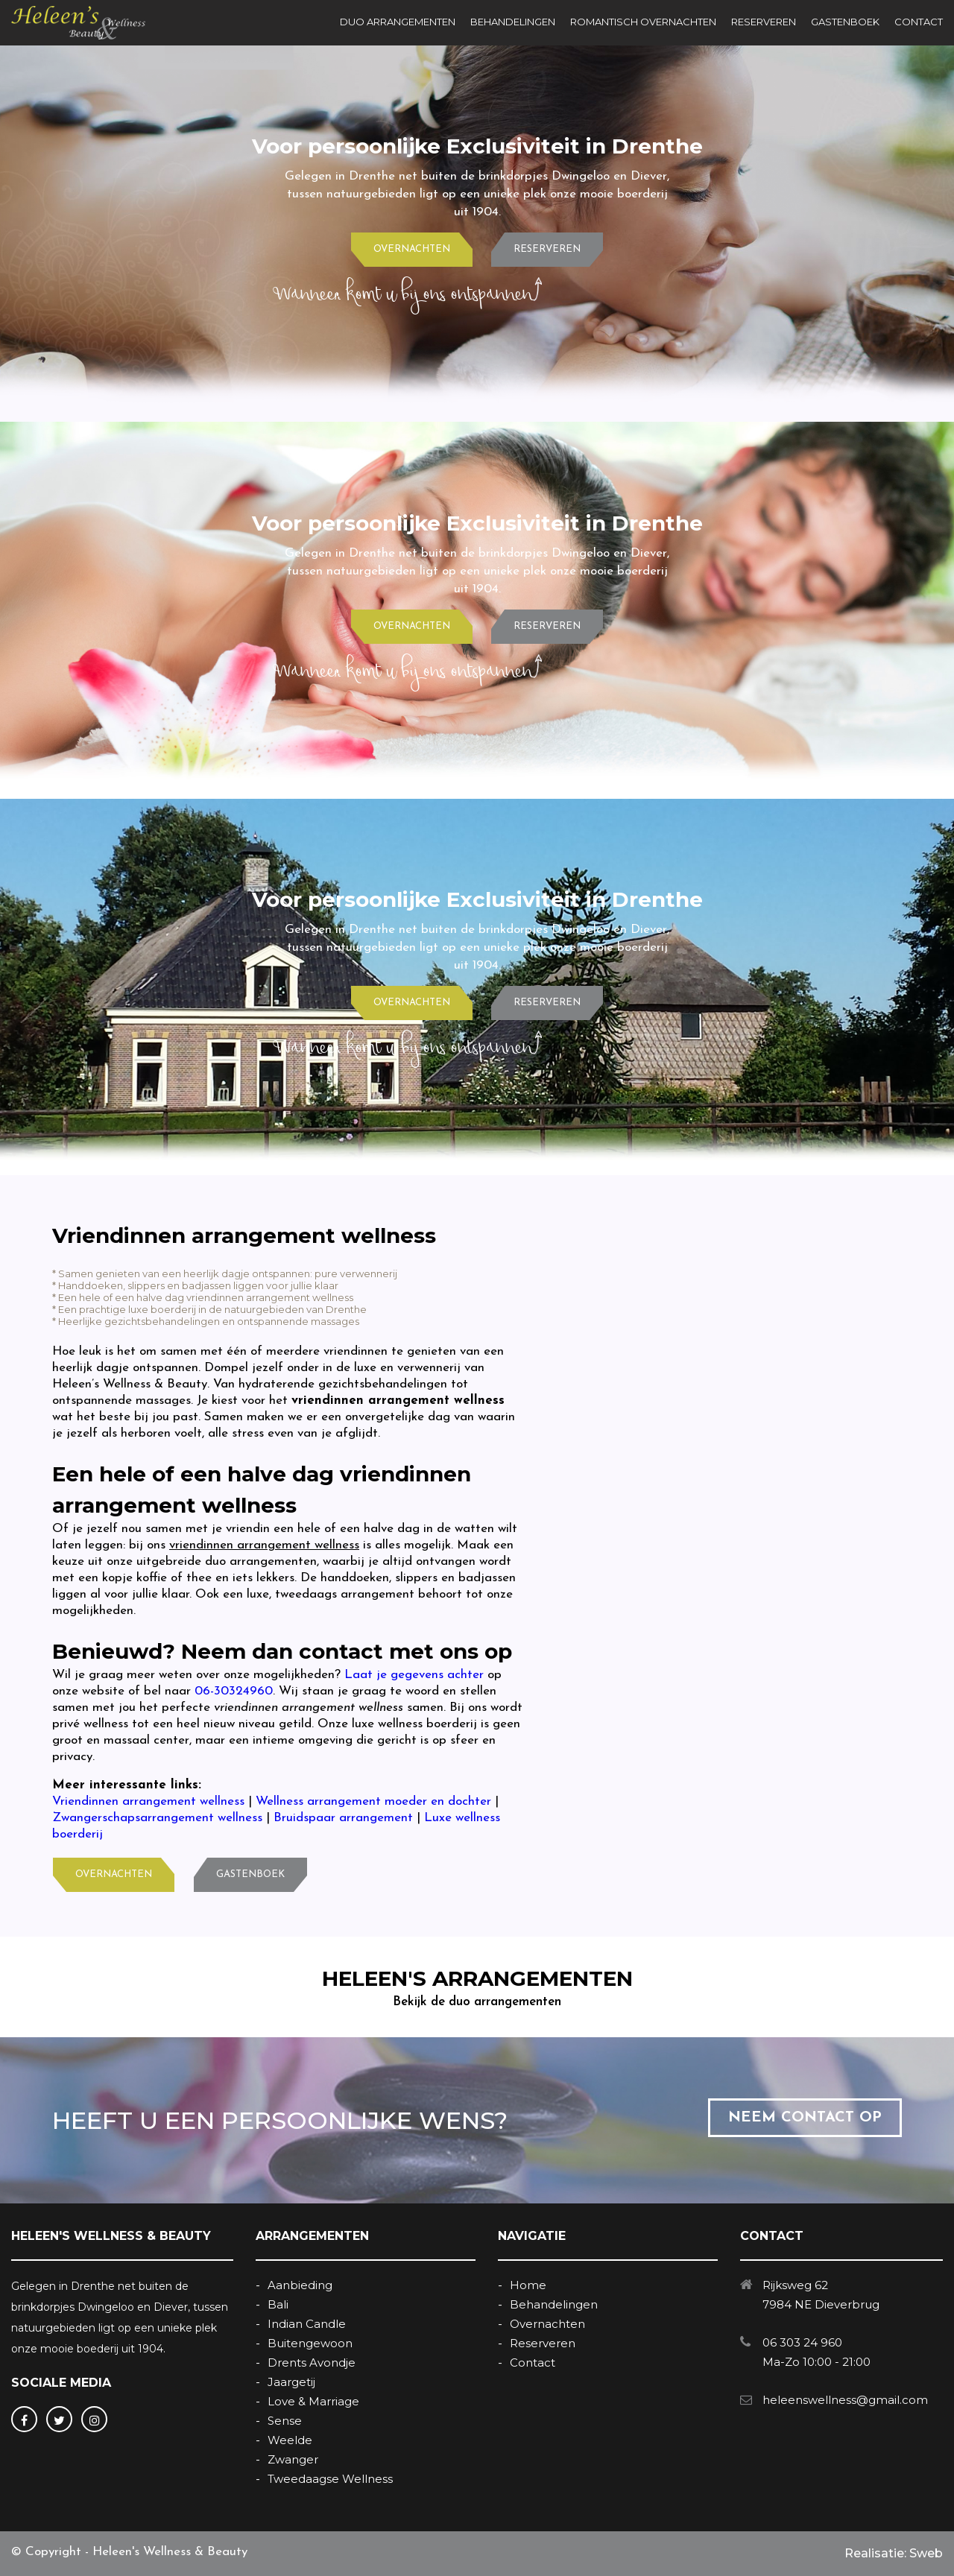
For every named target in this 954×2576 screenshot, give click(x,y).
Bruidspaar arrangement (343, 1817)
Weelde (290, 2440)
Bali (278, 2304)
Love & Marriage (313, 2401)
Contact (532, 2362)
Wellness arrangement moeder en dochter (373, 1801)
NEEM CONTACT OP (805, 2117)
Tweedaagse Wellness (330, 2479)
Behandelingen (554, 2304)
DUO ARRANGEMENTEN (397, 22)
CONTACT (918, 22)
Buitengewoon (310, 2343)
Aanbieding (300, 2285)
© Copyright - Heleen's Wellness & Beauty (129, 2551)
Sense (285, 2421)
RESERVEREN (763, 22)
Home (528, 2285)
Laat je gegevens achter (414, 1674)
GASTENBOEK (845, 22)
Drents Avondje (312, 2362)
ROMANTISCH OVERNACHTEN (643, 22)
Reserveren (542, 2343)
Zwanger (293, 2459)
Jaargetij (291, 2382)
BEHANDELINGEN (512, 22)
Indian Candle (307, 2324)
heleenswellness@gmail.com (845, 2400)
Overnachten (547, 2324)
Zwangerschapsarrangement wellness (157, 1817)
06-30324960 (234, 1691)
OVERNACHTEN (411, 249)
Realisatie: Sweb (893, 2553)
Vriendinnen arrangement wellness (148, 1801)
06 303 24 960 (802, 2342)
